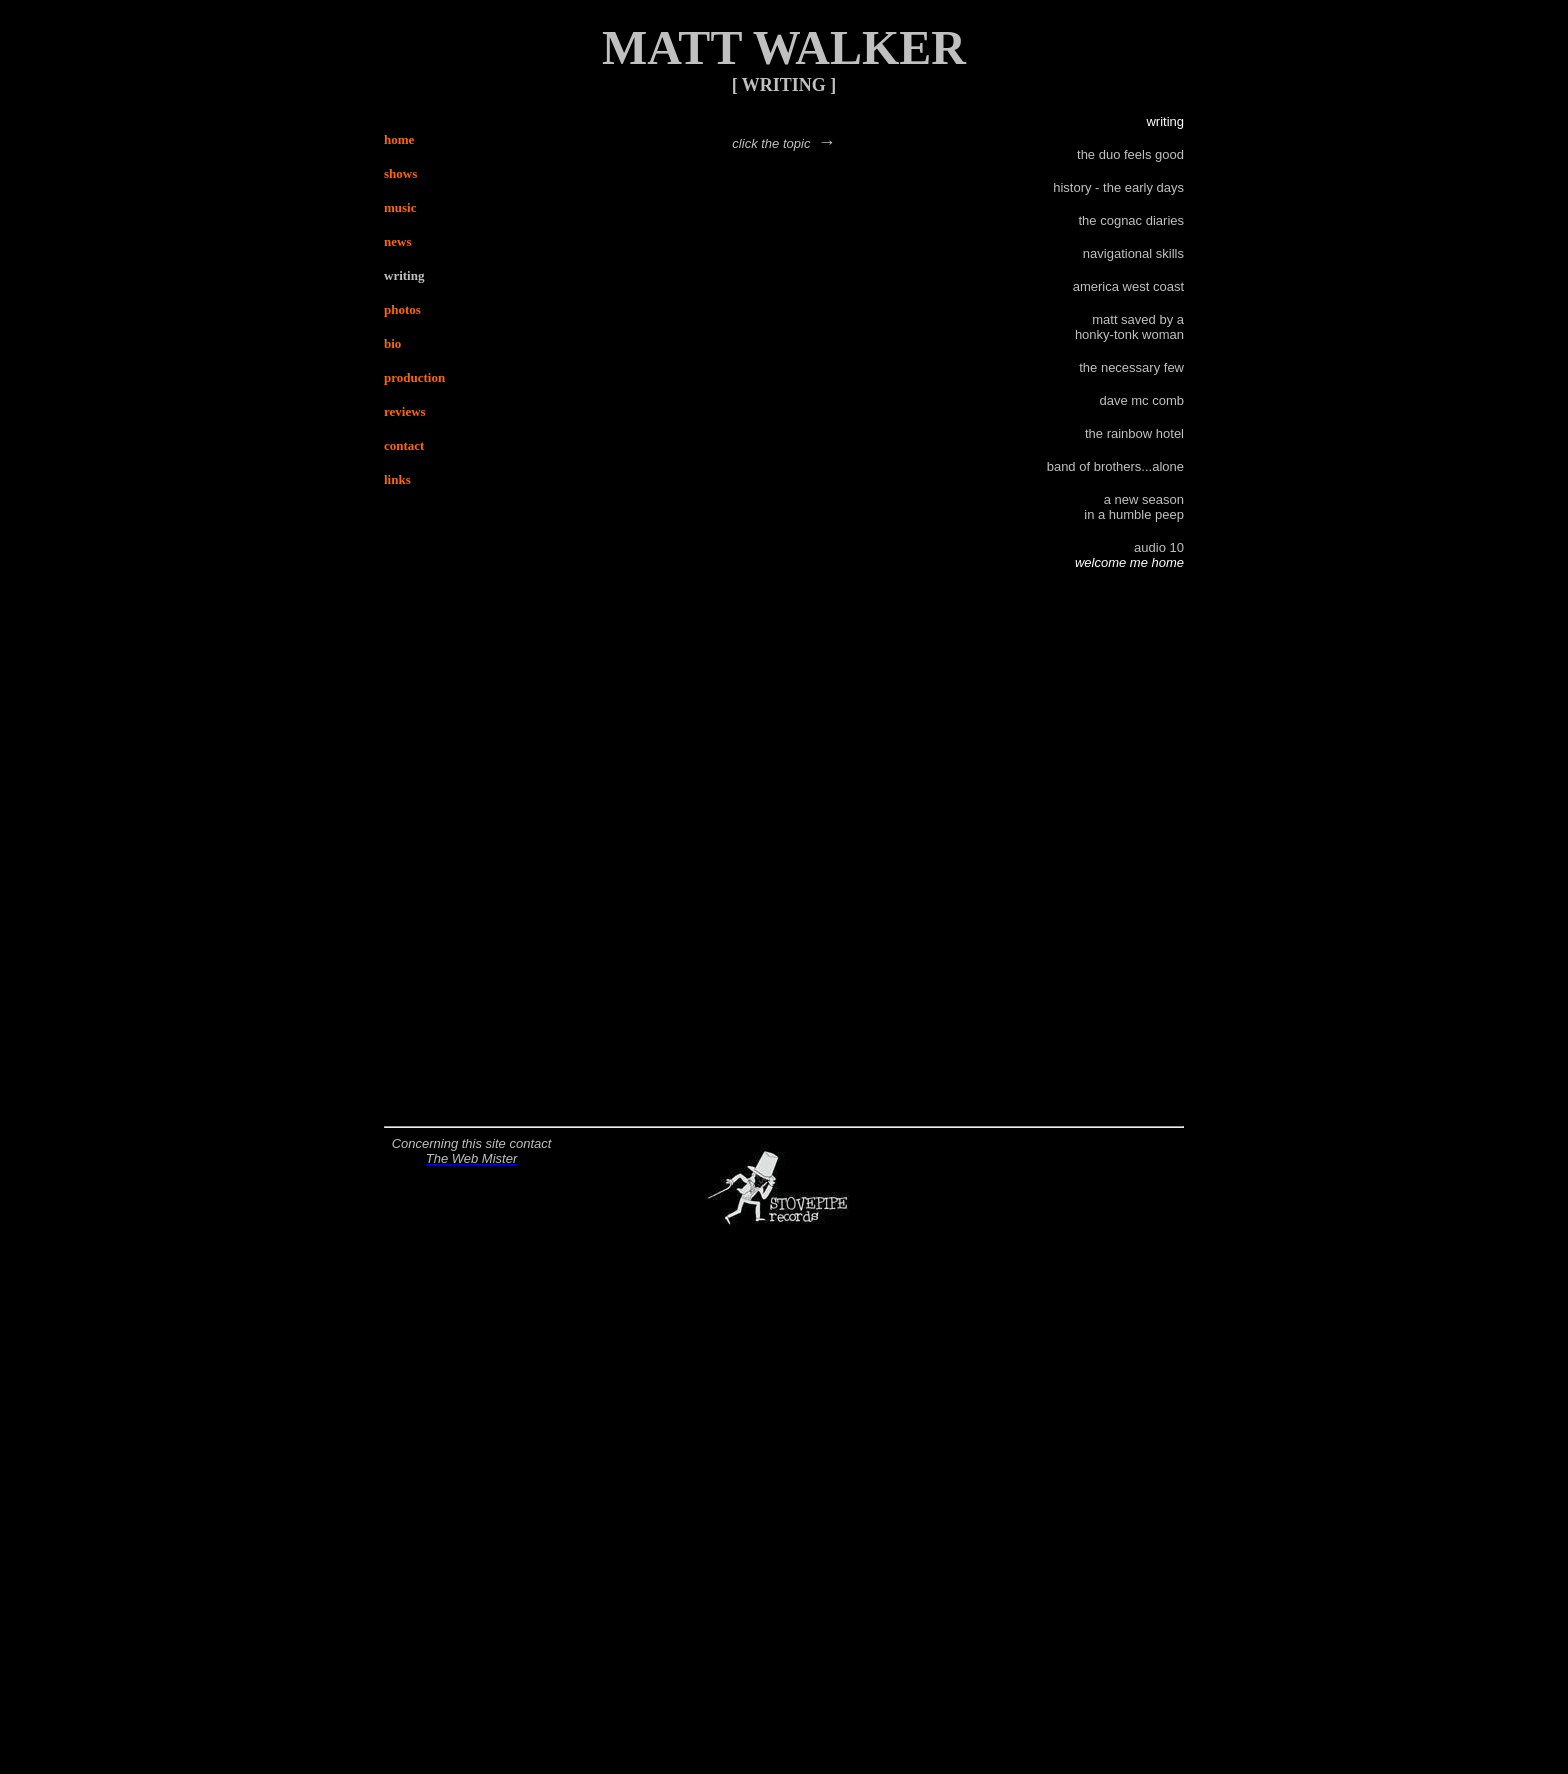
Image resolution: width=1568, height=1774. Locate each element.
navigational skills (1133, 253)
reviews (405, 411)
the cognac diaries (1131, 220)
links (397, 479)
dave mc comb (1141, 400)
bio (392, 343)
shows (400, 173)
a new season (1144, 499)
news (397, 241)
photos (402, 309)
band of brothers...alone (1115, 466)
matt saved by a (1138, 319)
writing (404, 275)
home (399, 139)
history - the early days (1118, 187)
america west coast (1128, 286)
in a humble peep (1134, 514)
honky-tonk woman (1129, 334)
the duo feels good (1130, 154)
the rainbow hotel (1134, 433)
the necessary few (1131, 367)
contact (404, 445)
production (414, 377)
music (400, 207)
